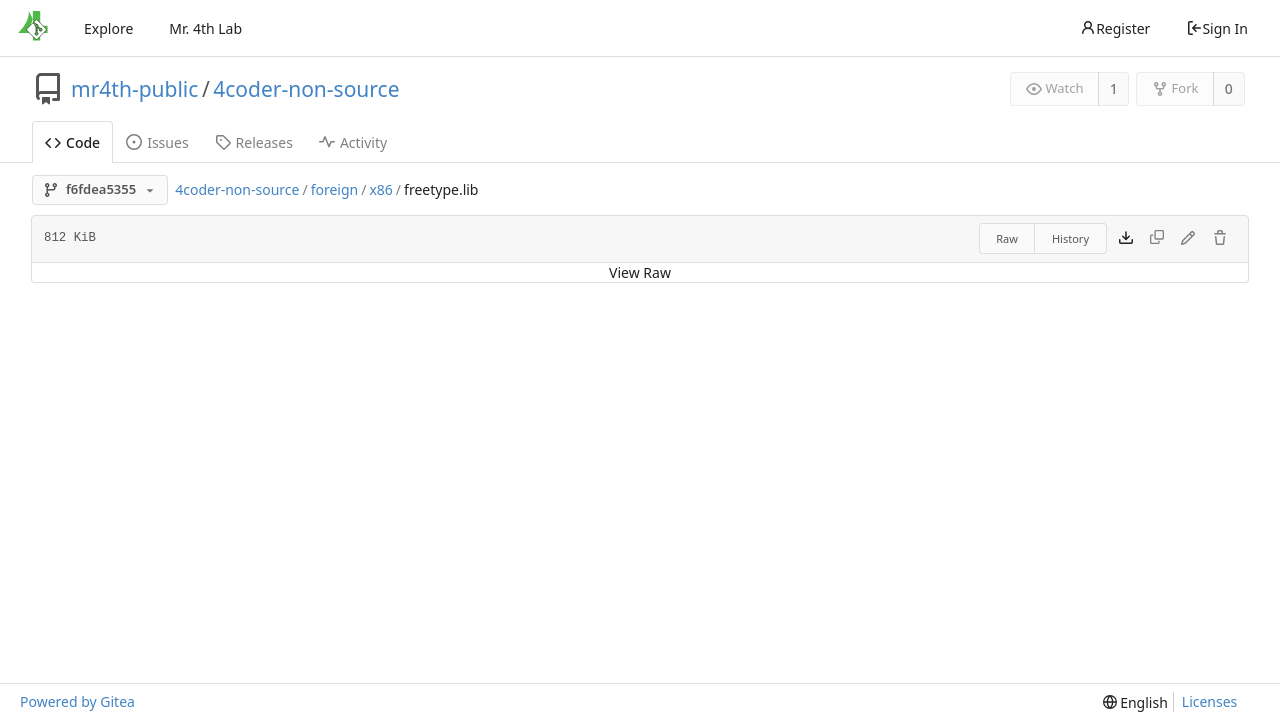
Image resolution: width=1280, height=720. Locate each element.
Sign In (1217, 28)
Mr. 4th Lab (205, 28)
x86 (380, 189)
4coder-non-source (306, 89)
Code (72, 142)
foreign (335, 189)
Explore (108, 28)
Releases (254, 142)
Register (1115, 28)
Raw (1007, 238)
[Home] (33, 28)
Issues (157, 142)
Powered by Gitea (77, 701)
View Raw (640, 272)
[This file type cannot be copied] (1157, 239)
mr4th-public (134, 89)
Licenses (1210, 701)
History (1070, 238)
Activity (353, 142)
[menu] (1135, 702)
